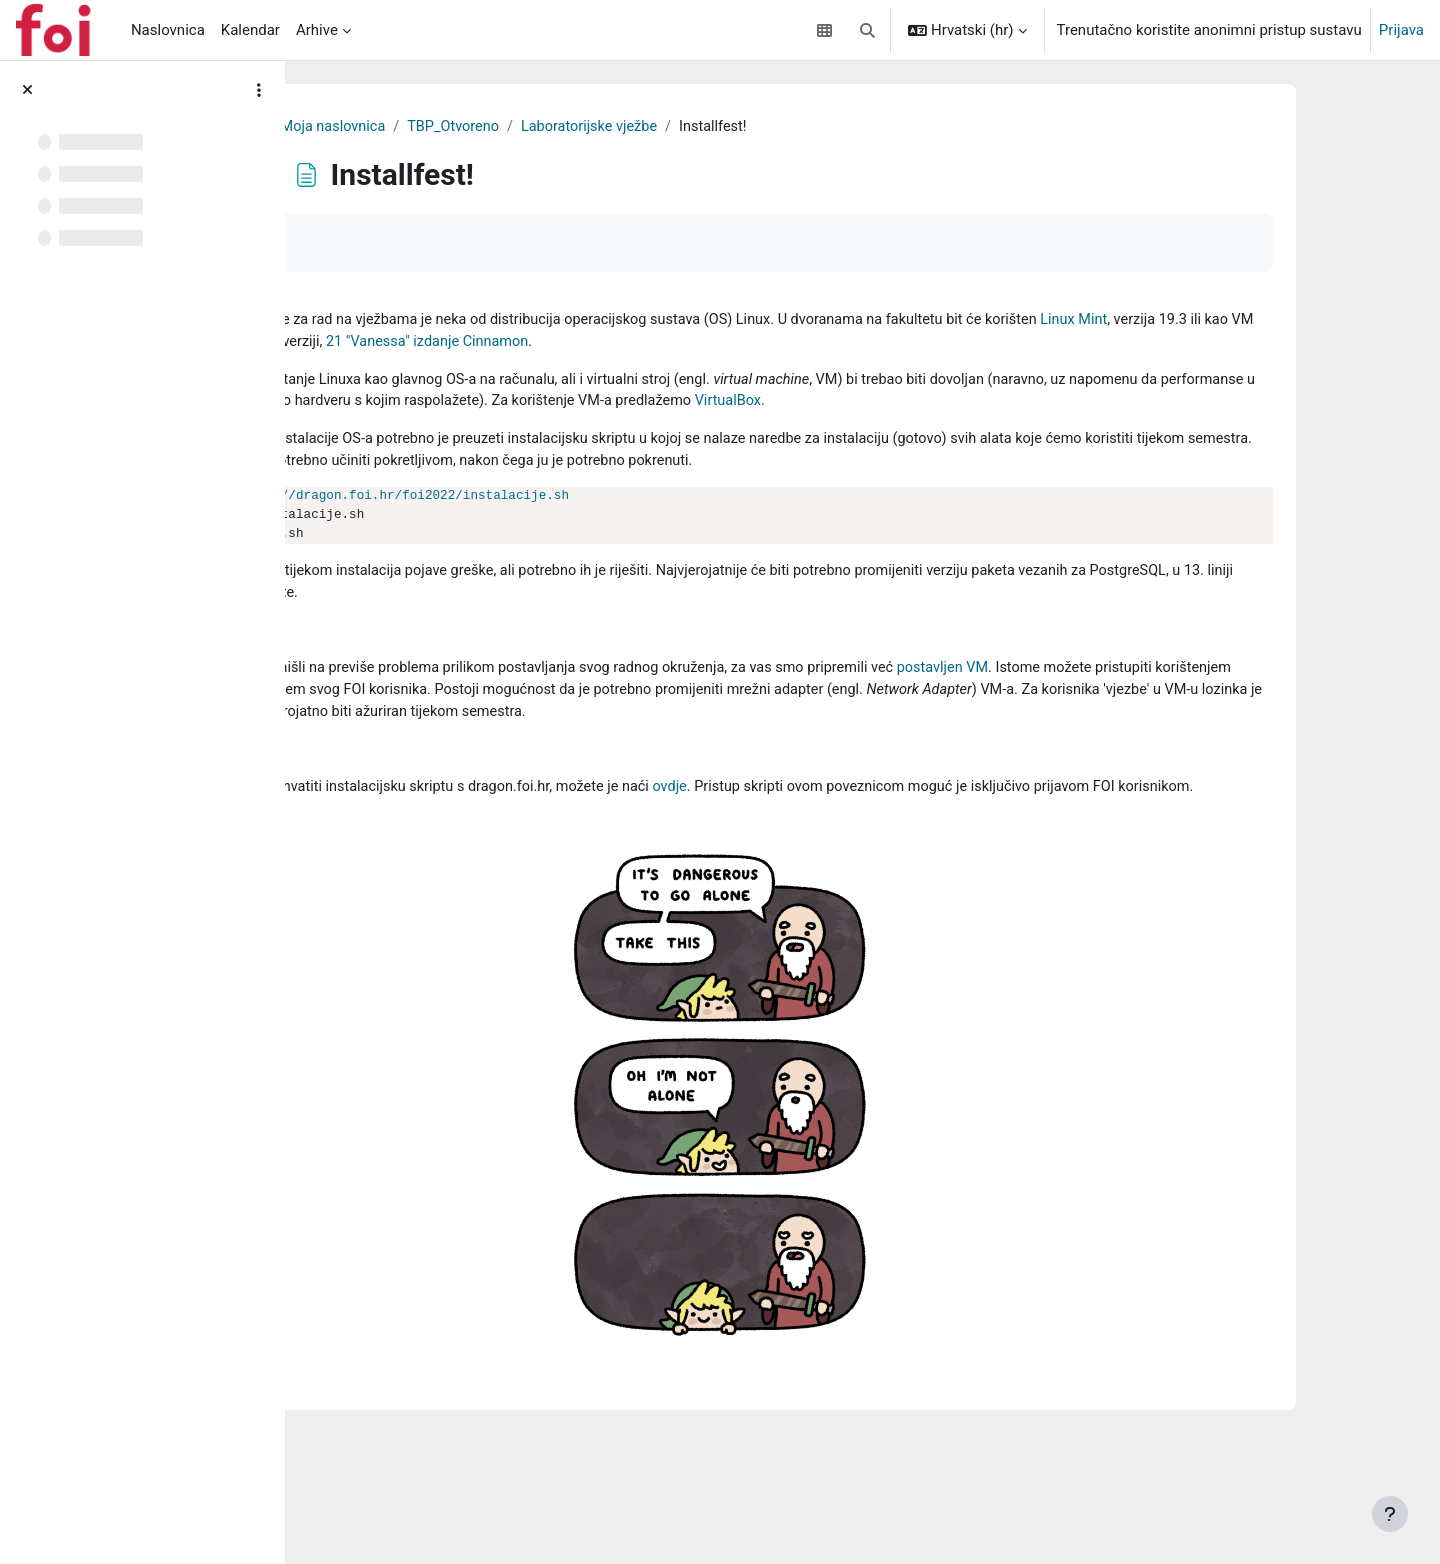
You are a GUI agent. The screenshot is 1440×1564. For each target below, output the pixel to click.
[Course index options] (259, 90)
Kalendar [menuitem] (250, 30)
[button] (867, 30)
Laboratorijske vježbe (837, 127)
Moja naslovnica (573, 127)
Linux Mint (544, 344)
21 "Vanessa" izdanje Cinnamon (1005, 344)
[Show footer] (1390, 1514)
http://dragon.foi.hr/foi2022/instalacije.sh (681, 548)
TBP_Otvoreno (697, 127)
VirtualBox (549, 428)
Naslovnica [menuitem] (168, 30)
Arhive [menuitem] (317, 30)
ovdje (955, 869)
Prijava (1401, 30)
